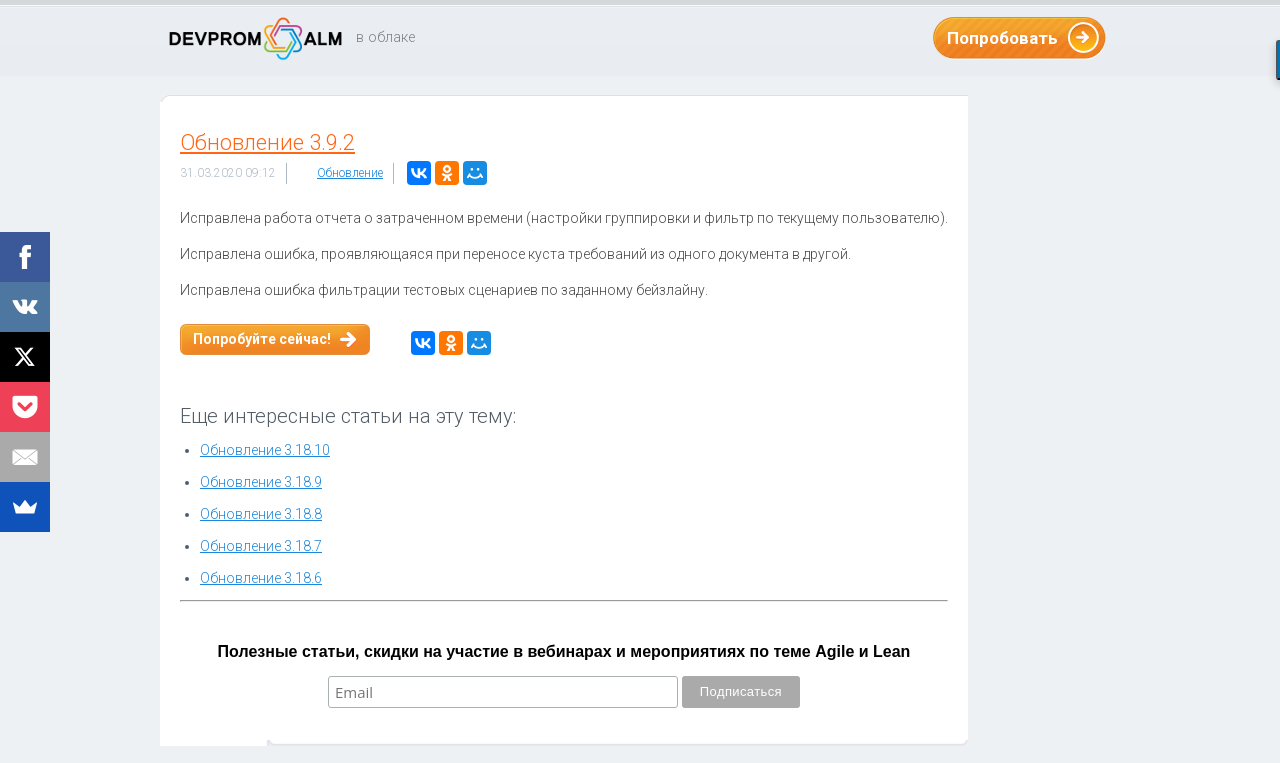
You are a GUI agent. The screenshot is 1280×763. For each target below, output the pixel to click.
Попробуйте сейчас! (262, 339)
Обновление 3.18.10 (265, 450)
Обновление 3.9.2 (267, 142)
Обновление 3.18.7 (261, 546)
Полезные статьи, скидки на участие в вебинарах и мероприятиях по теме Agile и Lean (564, 651)
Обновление (350, 173)
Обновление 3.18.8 (261, 514)
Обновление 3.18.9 (261, 482)
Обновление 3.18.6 (261, 578)
